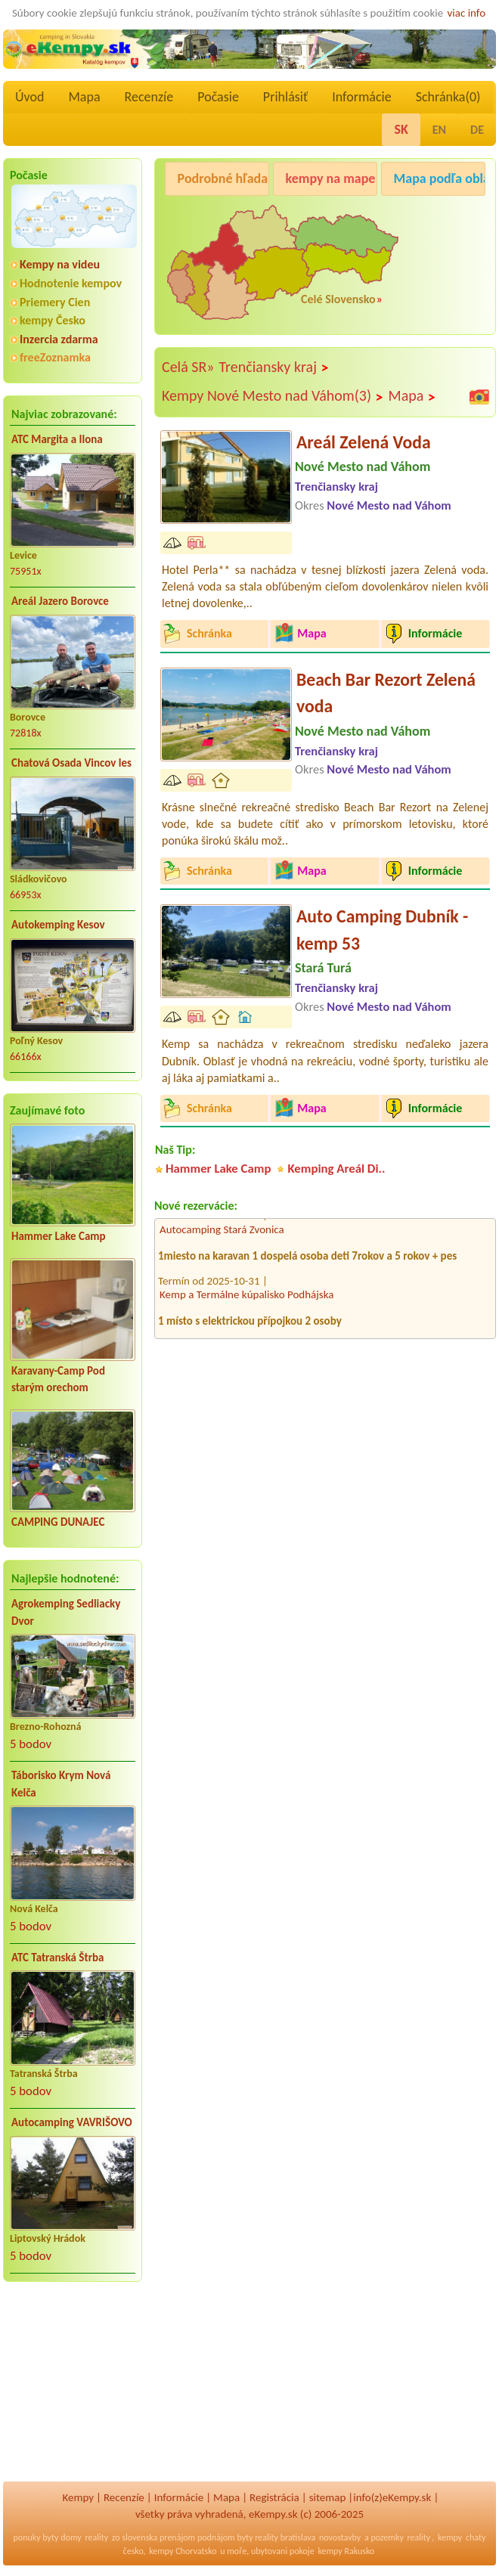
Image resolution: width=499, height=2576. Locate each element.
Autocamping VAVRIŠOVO (71, 2122)
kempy (450, 2537)
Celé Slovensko (338, 299)
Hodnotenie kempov (71, 283)
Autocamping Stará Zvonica (222, 1234)
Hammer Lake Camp (58, 1236)
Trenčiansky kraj (274, 367)
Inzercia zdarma (59, 339)
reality (96, 2537)
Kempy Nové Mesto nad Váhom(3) (273, 396)
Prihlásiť (285, 96)
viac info (467, 13)
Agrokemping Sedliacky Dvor (65, 1612)
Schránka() (448, 96)
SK (401, 129)
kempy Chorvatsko (182, 2551)
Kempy (78, 2497)
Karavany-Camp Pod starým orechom (58, 1379)
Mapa (84, 96)
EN (439, 129)
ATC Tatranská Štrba (57, 1957)
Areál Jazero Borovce (60, 601)
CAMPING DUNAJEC (57, 1522)
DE (477, 129)
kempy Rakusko (346, 2551)
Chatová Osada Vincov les (71, 763)
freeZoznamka (55, 357)
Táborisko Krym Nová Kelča (60, 1783)
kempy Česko (52, 320)
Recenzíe (149, 96)
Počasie (218, 96)
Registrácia (274, 2497)
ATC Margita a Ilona (57, 439)
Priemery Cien (55, 302)
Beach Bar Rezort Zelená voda (386, 693)
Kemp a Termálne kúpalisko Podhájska (246, 1299)
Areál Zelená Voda (363, 442)
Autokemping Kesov (58, 925)
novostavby (340, 2537)
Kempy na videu (60, 264)
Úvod (29, 96)
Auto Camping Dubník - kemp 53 (382, 929)
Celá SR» (188, 367)
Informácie (361, 96)
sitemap (327, 2497)
